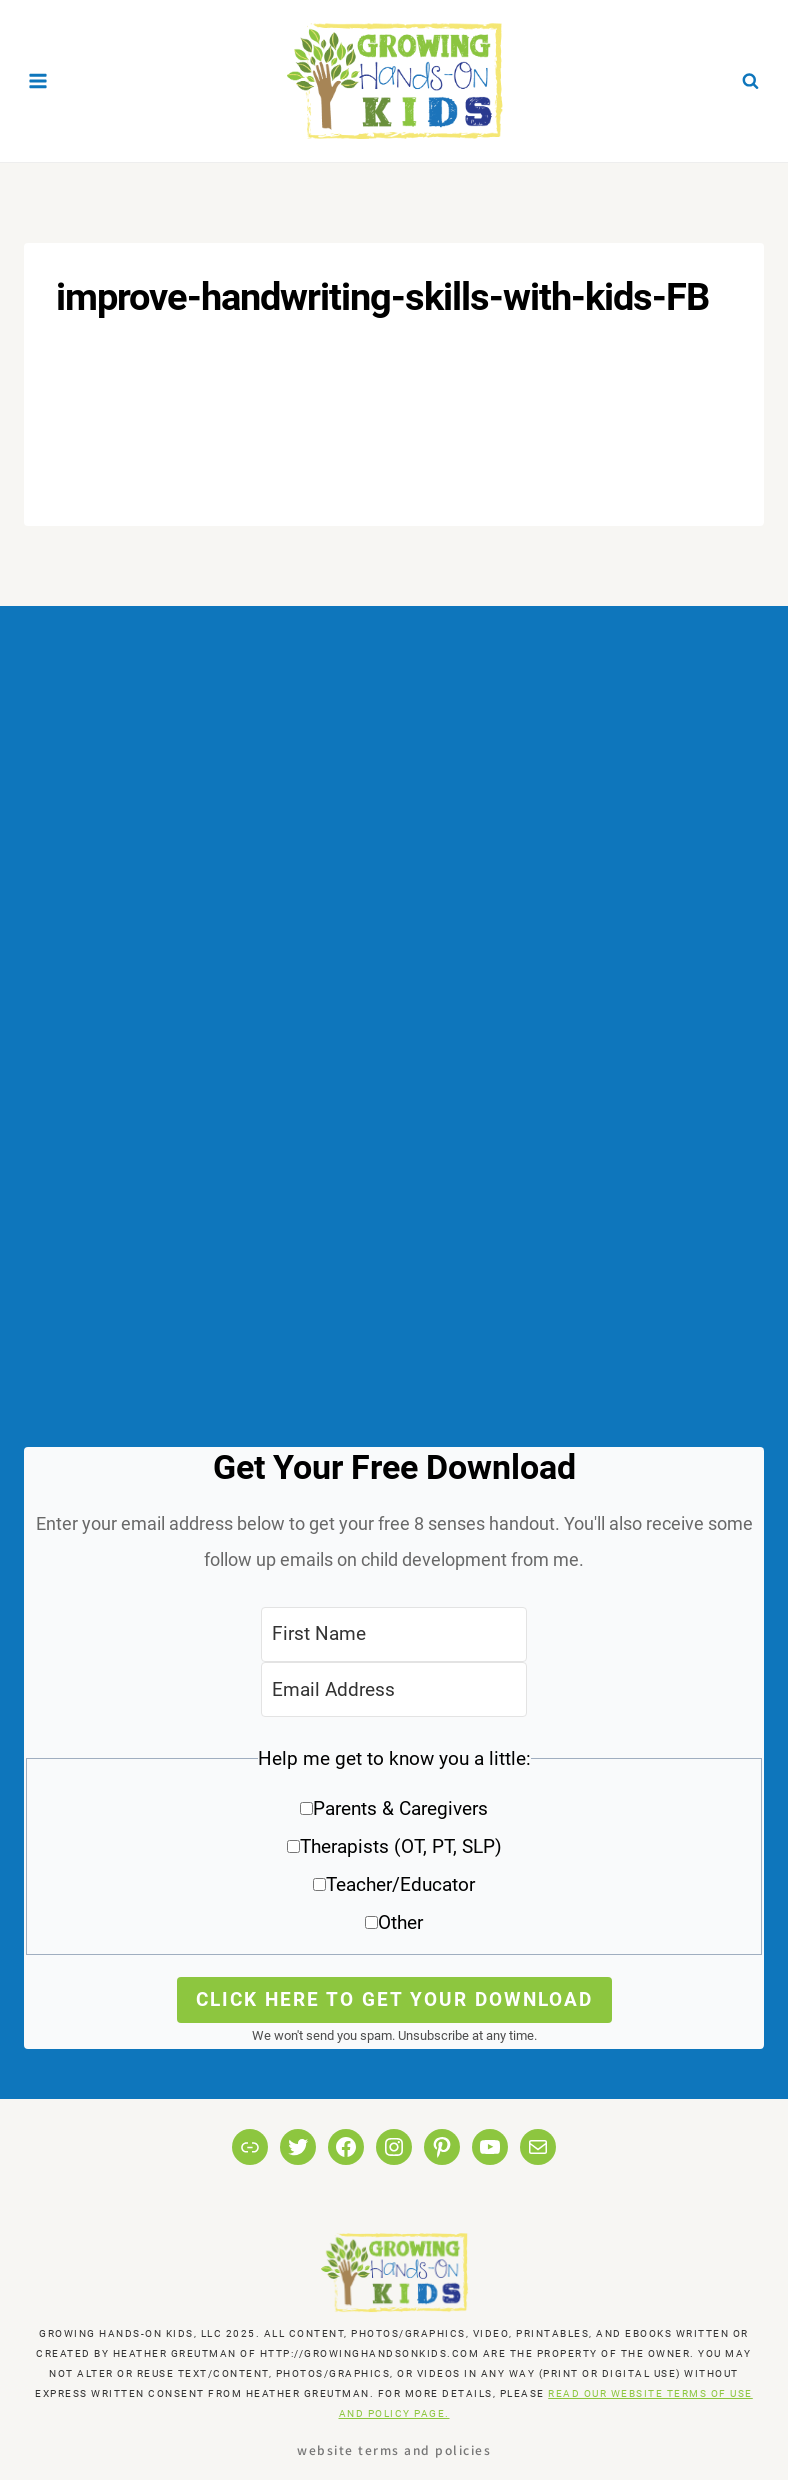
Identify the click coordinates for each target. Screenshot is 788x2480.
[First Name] (394, 1634)
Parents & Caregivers (400, 1808)
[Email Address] (394, 1689)
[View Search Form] (750, 81)
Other (400, 1922)
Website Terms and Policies (394, 2449)
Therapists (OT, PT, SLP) (401, 1846)
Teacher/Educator (400, 1884)
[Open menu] (38, 80)
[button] (394, 1847)
